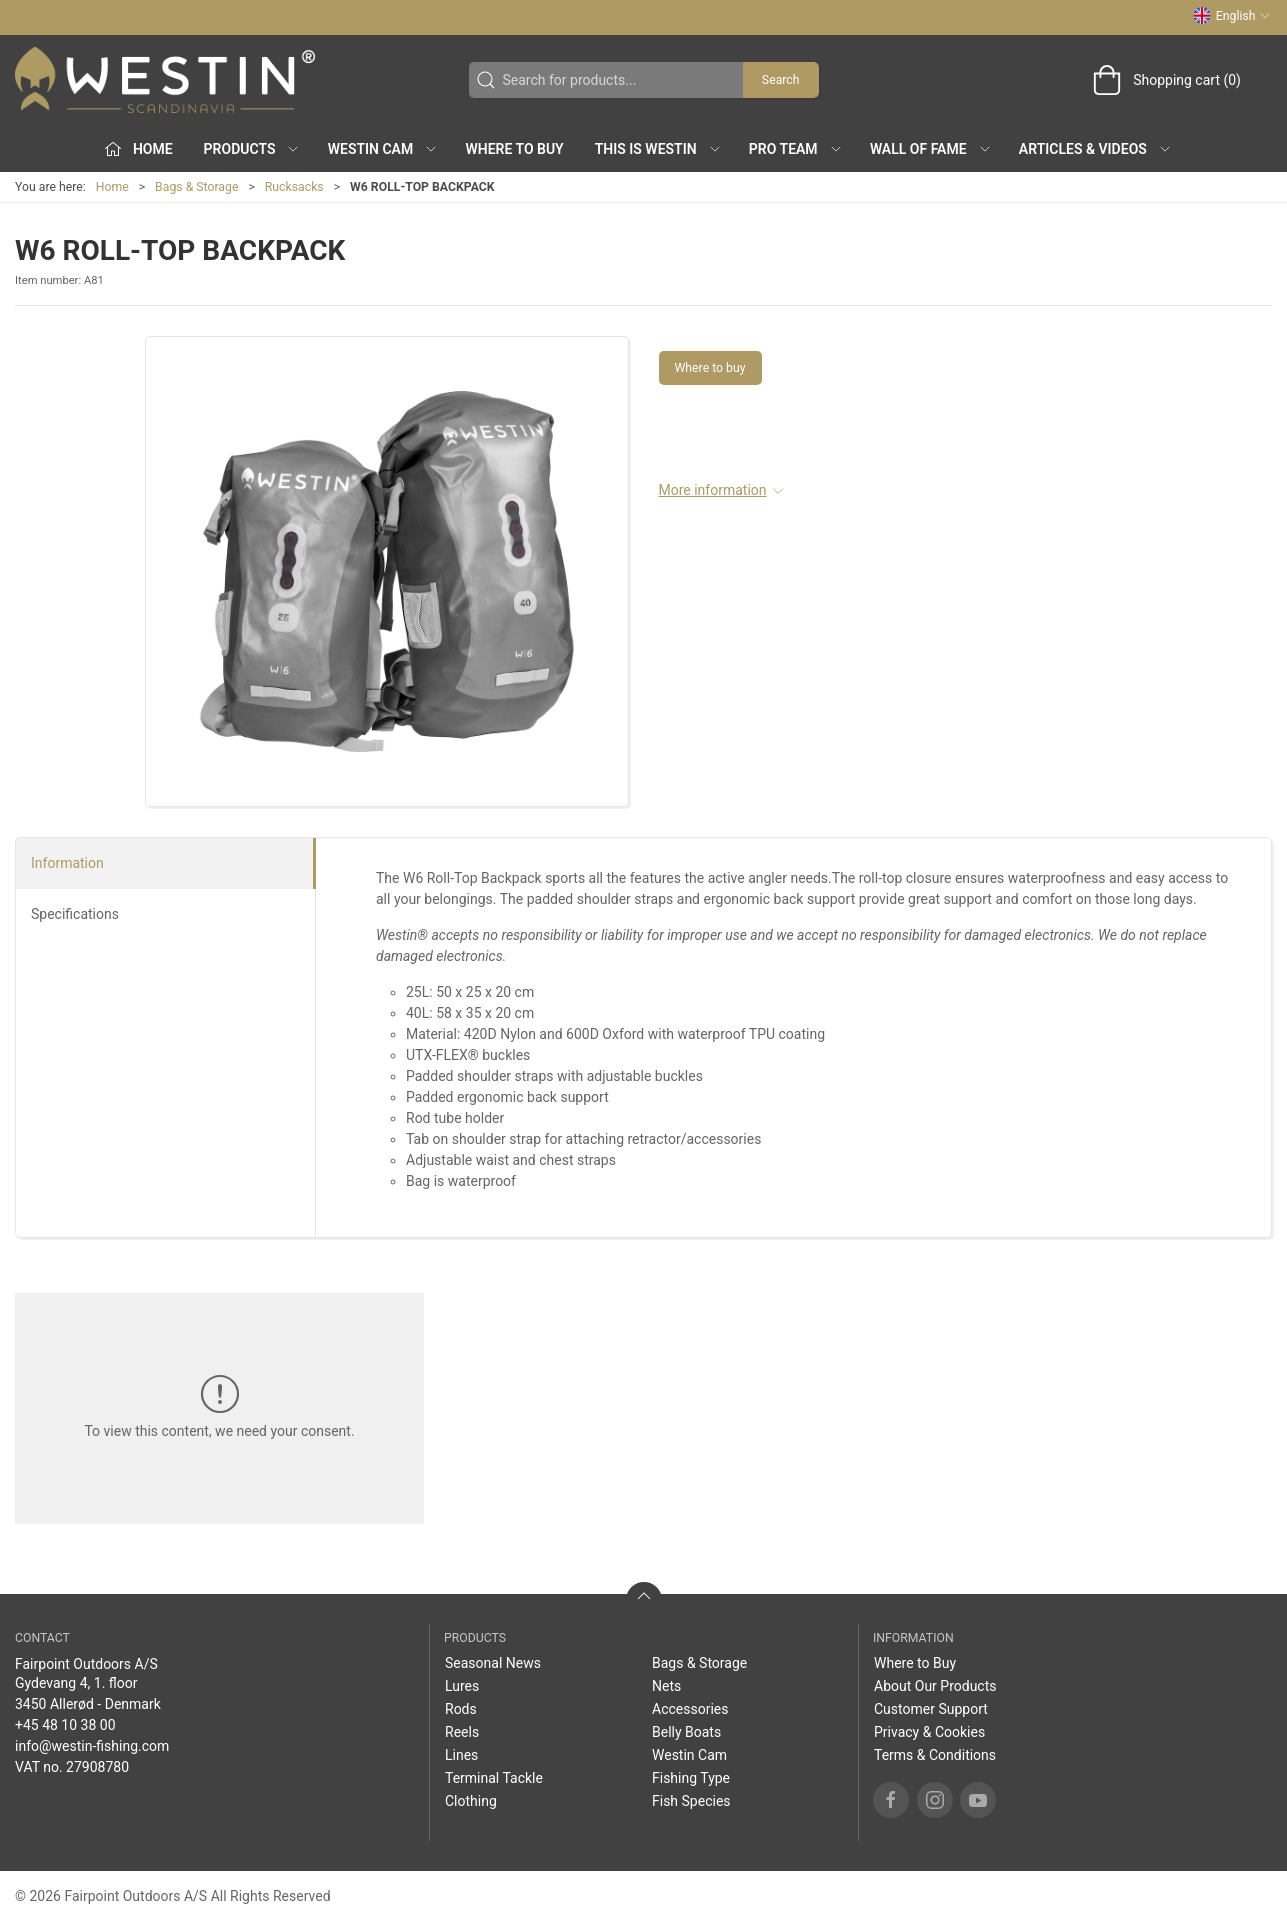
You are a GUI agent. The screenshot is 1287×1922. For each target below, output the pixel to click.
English (1232, 16)
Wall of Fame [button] (931, 149)
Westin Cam (689, 1755)
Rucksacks (294, 187)
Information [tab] (67, 863)
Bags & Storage (196, 187)
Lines (461, 1755)
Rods (461, 1709)
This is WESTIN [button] (658, 149)
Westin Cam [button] (383, 149)
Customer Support (931, 1709)
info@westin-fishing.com (92, 1746)
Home (112, 187)
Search (781, 80)
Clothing (471, 1801)
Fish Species (691, 1801)
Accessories (690, 1709)
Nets (666, 1686)
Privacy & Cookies (929, 1732)
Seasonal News (493, 1663)
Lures (462, 1686)
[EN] (165, 80)
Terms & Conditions (935, 1755)
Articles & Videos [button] (1095, 149)
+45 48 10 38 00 (65, 1725)
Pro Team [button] (796, 149)
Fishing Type (691, 1778)
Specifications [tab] (75, 914)
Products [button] (252, 149)
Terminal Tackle (494, 1778)
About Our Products (935, 1686)
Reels (462, 1732)
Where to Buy (514, 149)
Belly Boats (686, 1732)
